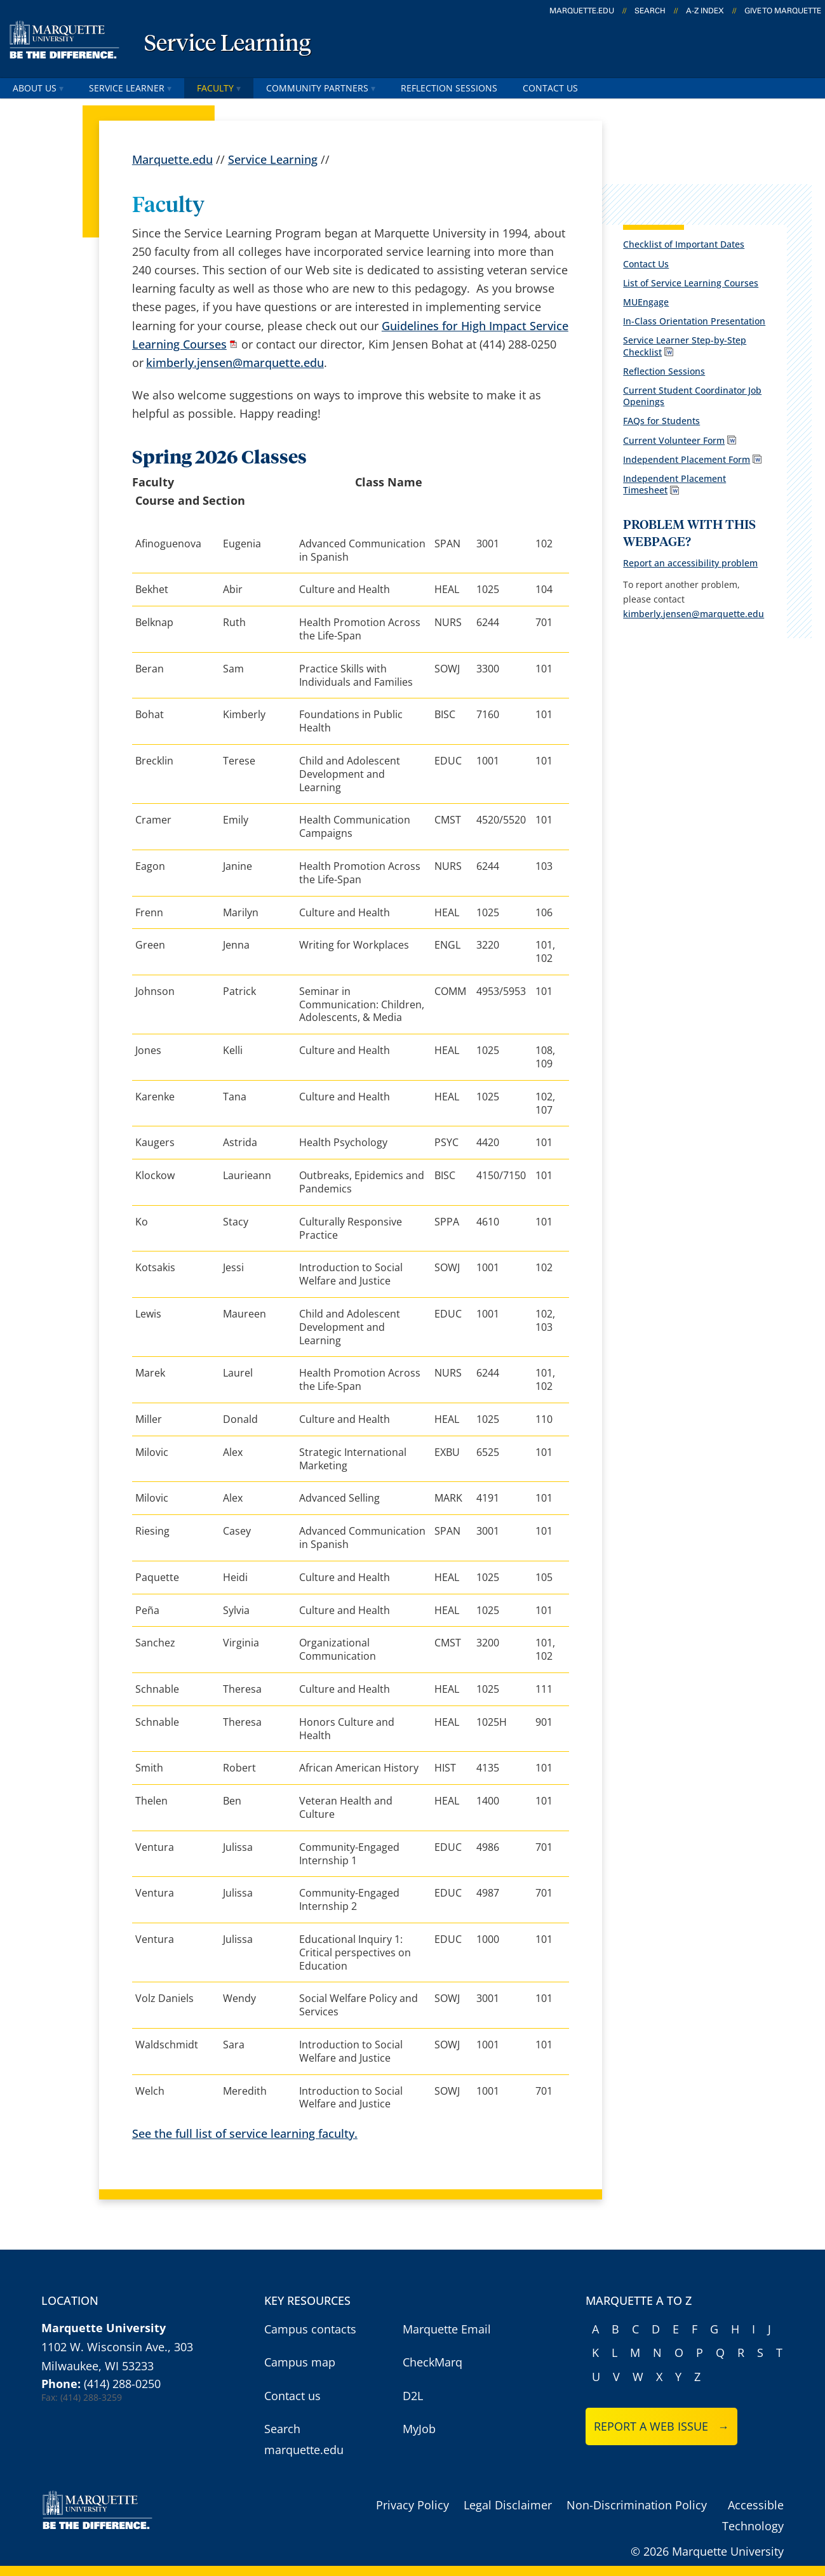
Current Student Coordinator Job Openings (692, 396)
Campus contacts (310, 2329)
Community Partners (320, 88)
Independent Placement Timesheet (674, 484)
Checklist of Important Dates (683, 244)
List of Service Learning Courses (690, 283)
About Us (38, 88)
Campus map (299, 2362)
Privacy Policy (412, 2505)
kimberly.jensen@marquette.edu (235, 362)
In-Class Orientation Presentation (694, 321)
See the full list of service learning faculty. (245, 2133)
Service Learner (130, 88)
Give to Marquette (782, 10)
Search (650, 10)
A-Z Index (705, 10)
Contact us (292, 2395)
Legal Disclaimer (508, 2505)
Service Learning (227, 44)
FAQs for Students (661, 421)
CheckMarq (432, 2362)
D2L (413, 2395)
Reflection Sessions (449, 88)
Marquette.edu (172, 159)
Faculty (219, 88)
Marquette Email (447, 2329)
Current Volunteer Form (674, 440)
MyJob (419, 2428)
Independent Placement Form (686, 459)
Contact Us (550, 88)
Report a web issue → (661, 2426)
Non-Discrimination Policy (637, 2505)
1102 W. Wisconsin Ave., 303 (117, 2346)
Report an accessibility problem (690, 563)
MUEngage (646, 302)
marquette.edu (581, 10)
